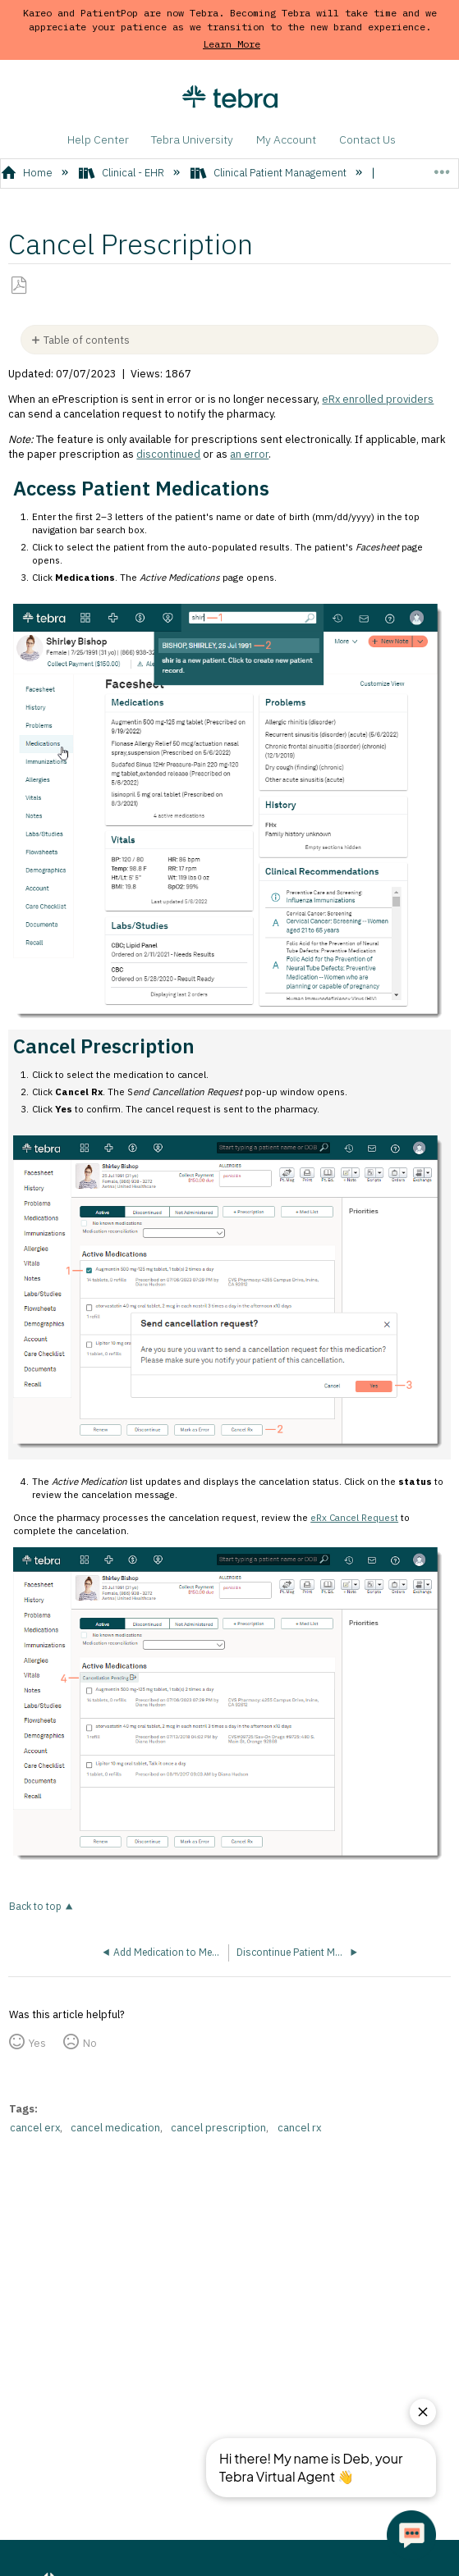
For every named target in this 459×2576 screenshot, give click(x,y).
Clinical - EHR (123, 173)
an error (249, 454)
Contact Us (367, 139)
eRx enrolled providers (378, 399)
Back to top (35, 1906)
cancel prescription (218, 2128)
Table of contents (87, 340)
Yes (37, 2043)
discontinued (168, 454)
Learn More (231, 44)
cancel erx (35, 2128)
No (90, 2043)
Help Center (98, 139)
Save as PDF (19, 285)
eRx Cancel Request (354, 1517)
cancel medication (115, 2128)
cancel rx (299, 2128)
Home (28, 173)
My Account (286, 139)
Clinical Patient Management (269, 173)
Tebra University (192, 139)
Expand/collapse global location (441, 168)
